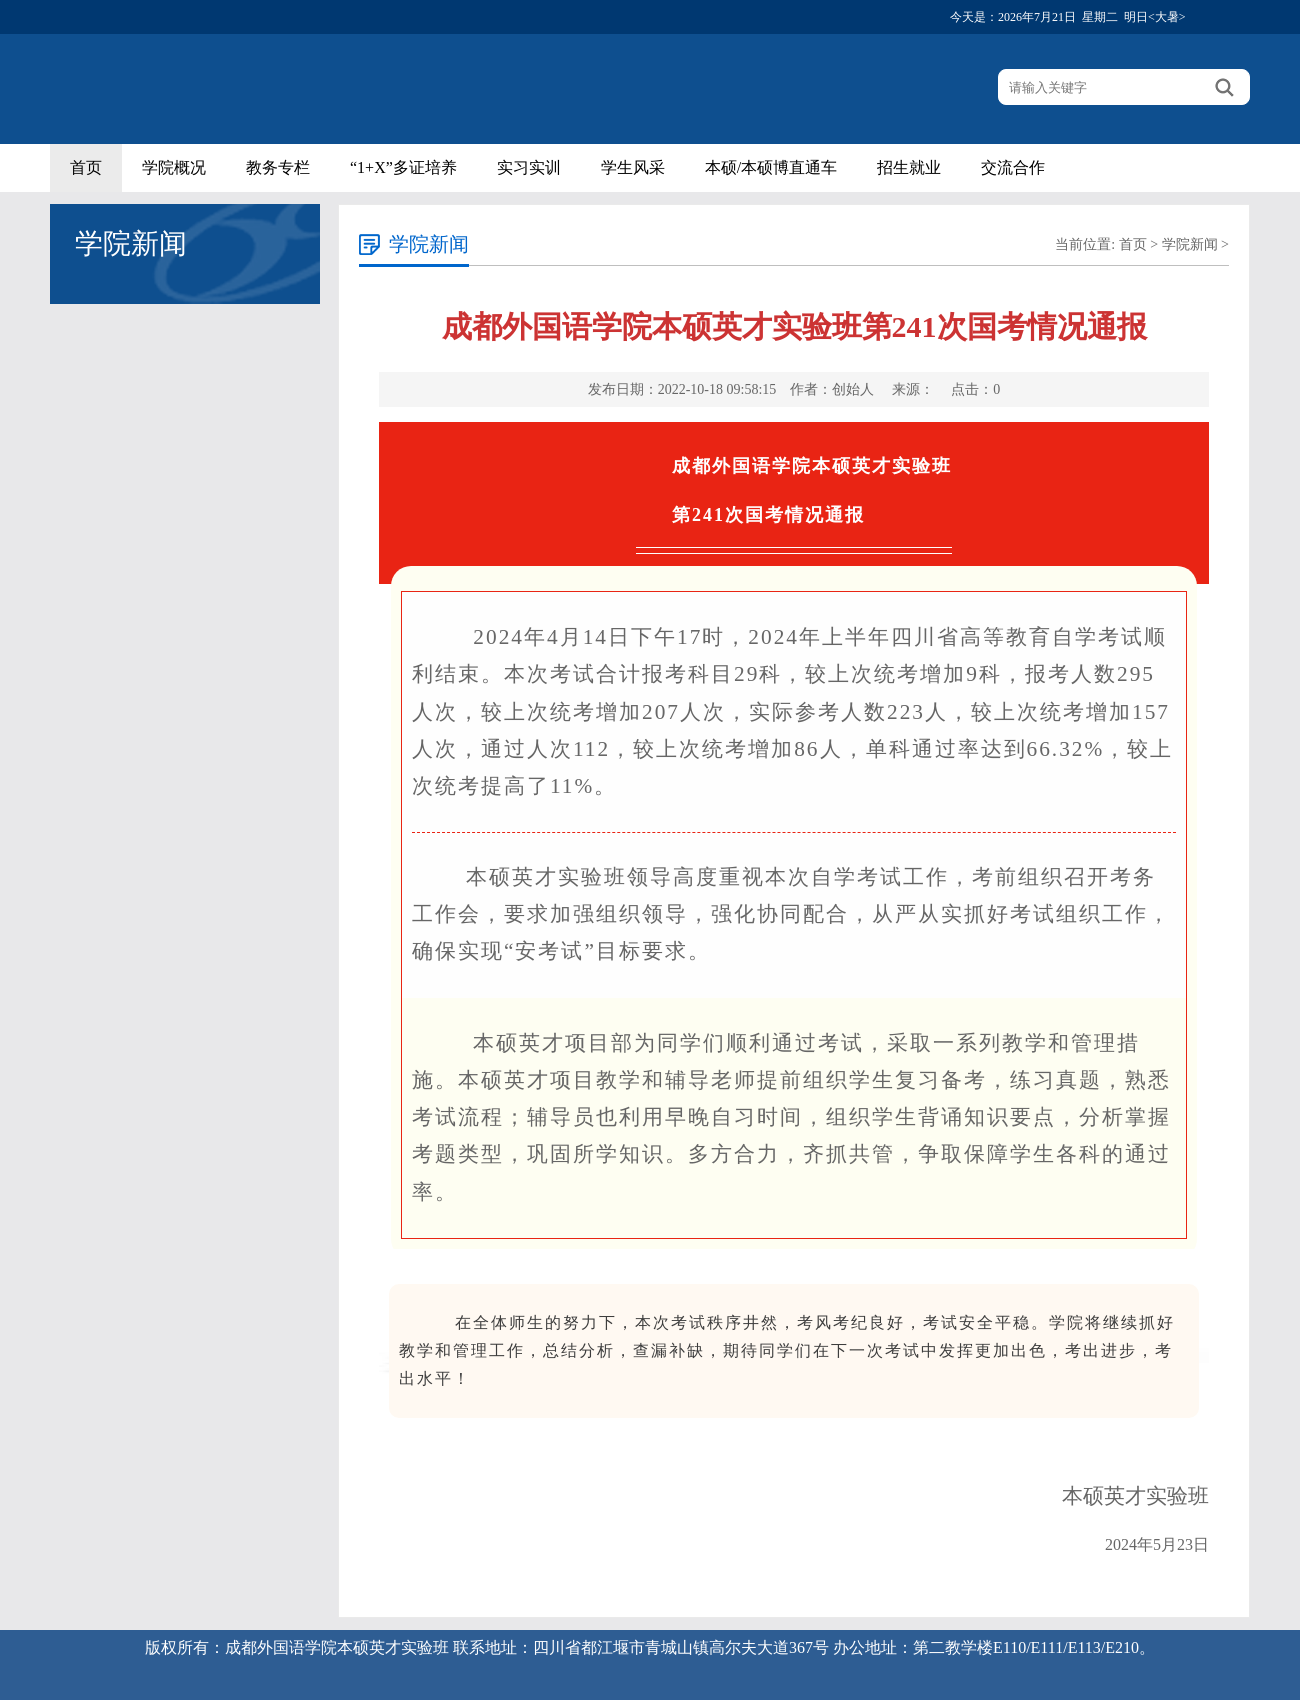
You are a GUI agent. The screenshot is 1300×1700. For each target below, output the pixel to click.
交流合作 (1013, 167)
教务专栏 (278, 167)
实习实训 (529, 167)
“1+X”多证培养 (403, 167)
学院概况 (174, 167)
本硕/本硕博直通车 (771, 167)
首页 (86, 167)
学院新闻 (1190, 244)
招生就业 (909, 167)
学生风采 (633, 167)
